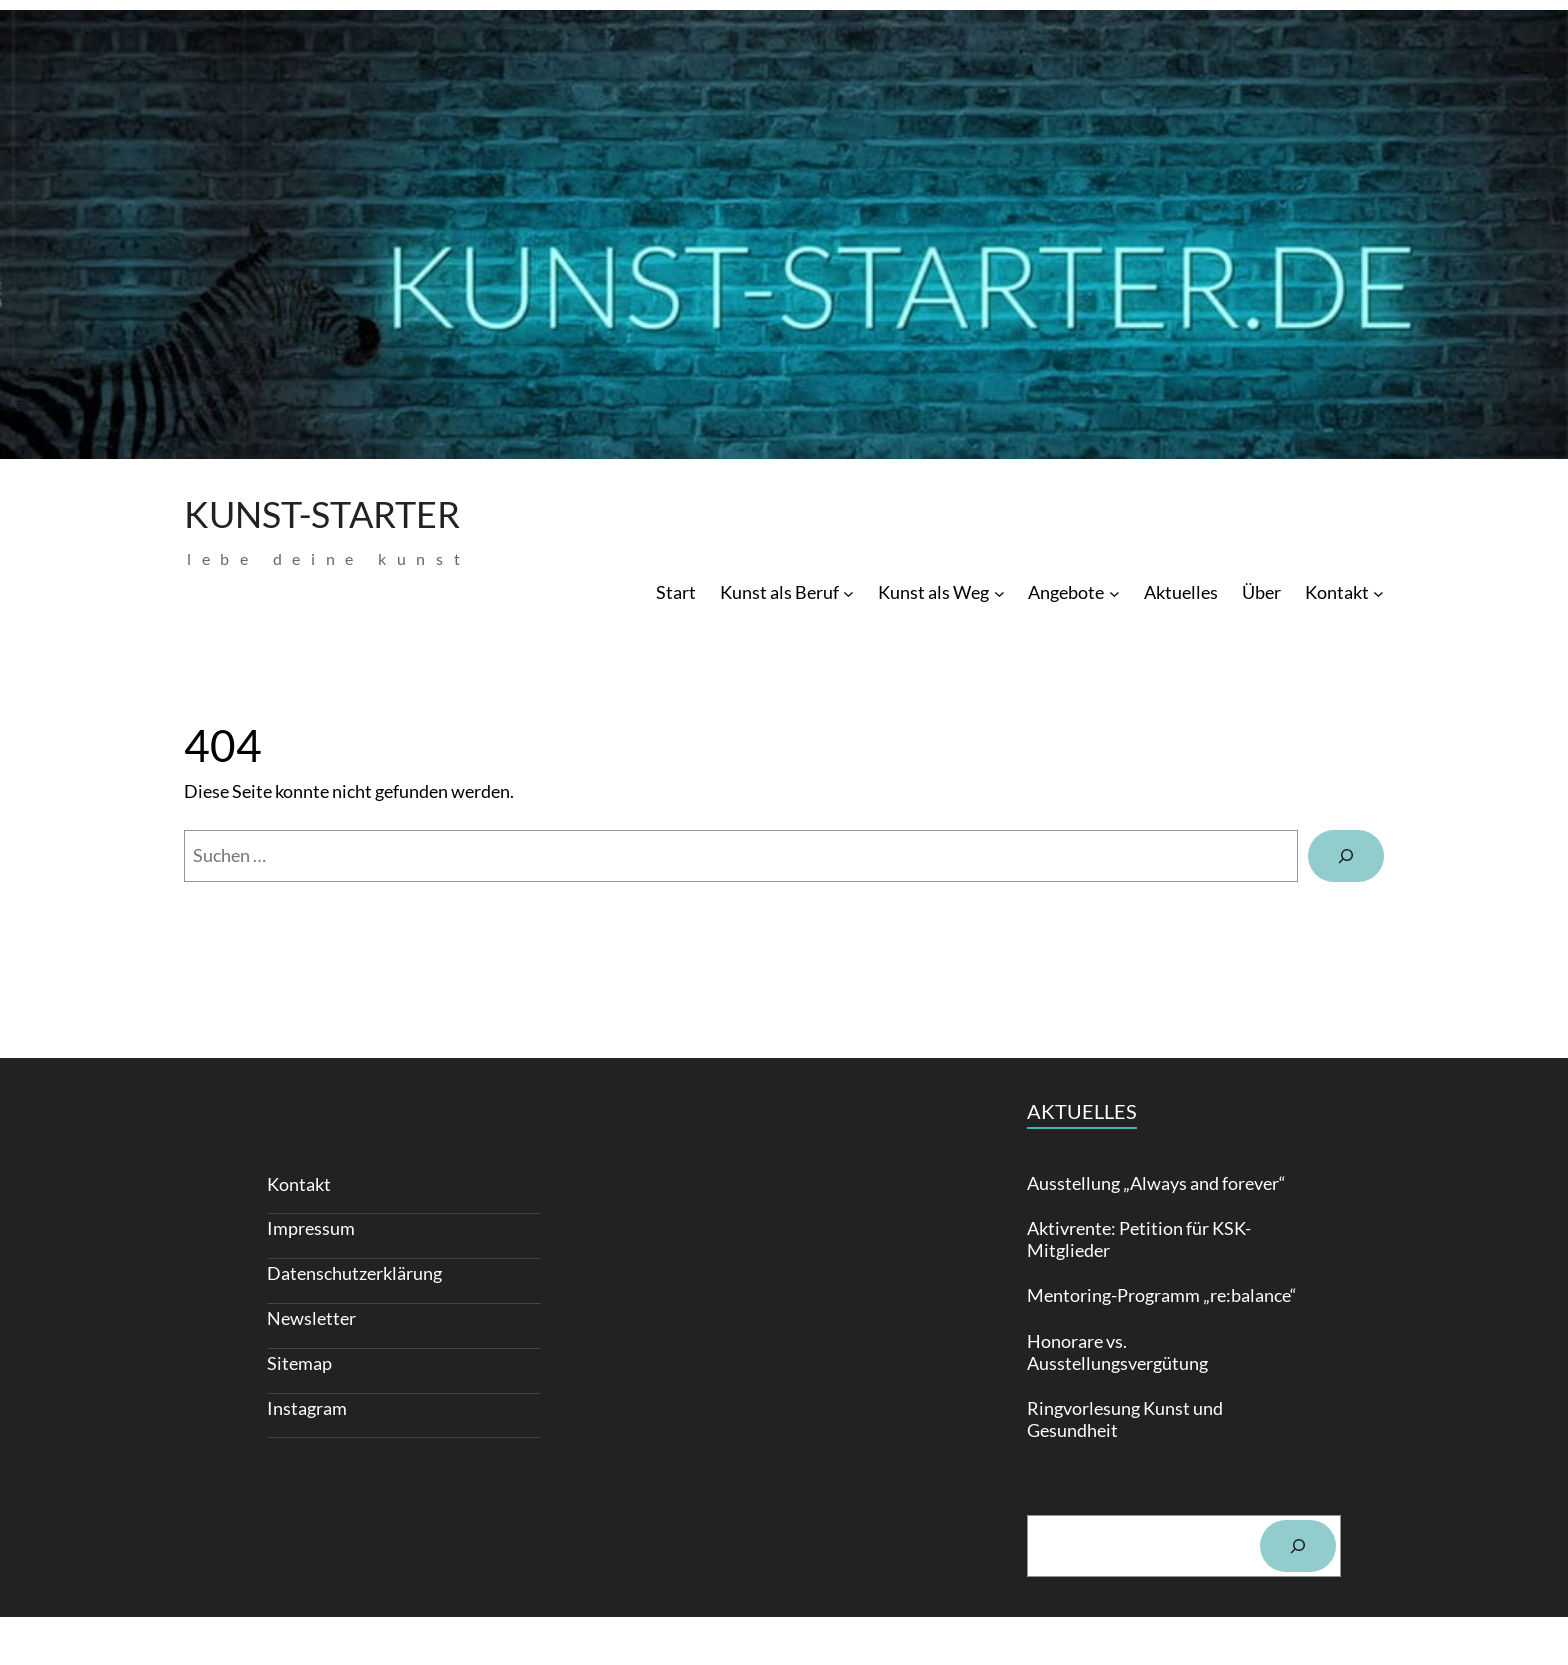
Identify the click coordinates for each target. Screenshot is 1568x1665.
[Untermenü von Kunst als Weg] (999, 592)
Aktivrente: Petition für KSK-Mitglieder (1139, 1239)
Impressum (311, 1228)
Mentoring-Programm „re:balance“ (1162, 1295)
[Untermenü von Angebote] (1114, 592)
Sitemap (299, 1363)
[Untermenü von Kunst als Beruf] (848, 592)
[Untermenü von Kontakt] (1378, 592)
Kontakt (299, 1184)
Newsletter (311, 1318)
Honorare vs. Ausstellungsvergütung (1117, 1352)
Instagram (307, 1408)
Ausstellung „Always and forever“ (1156, 1183)
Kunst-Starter (322, 514)
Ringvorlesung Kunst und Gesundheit (1125, 1419)
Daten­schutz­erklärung (354, 1273)
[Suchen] (1346, 856)
